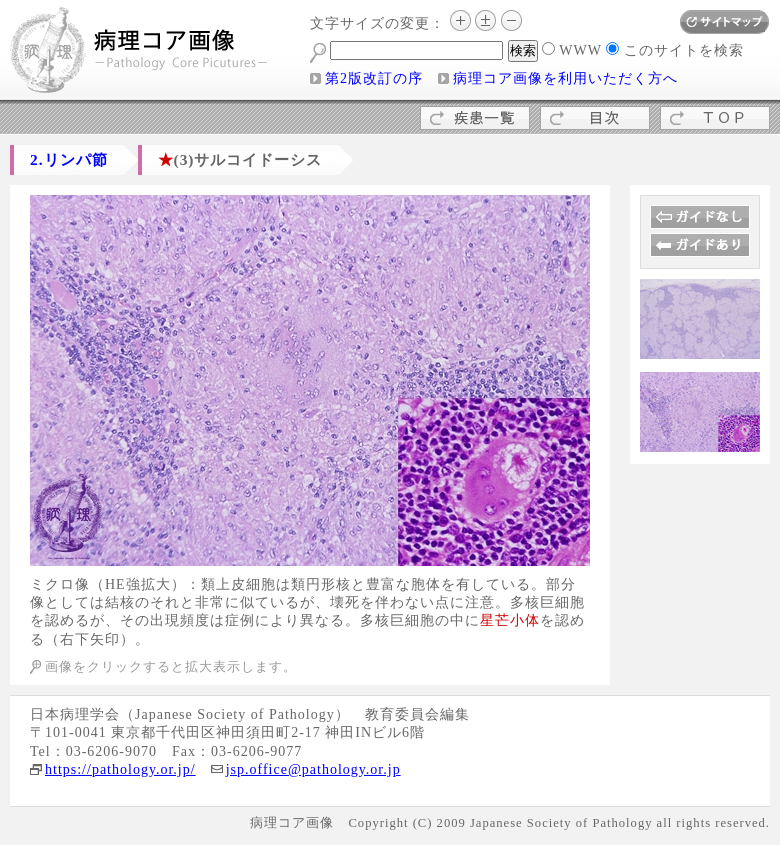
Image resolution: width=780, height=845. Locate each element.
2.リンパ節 (69, 159)
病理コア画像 (140, 52)
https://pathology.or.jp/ (120, 769)
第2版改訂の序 (374, 78)
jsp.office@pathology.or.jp (313, 769)
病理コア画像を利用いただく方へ (565, 78)
